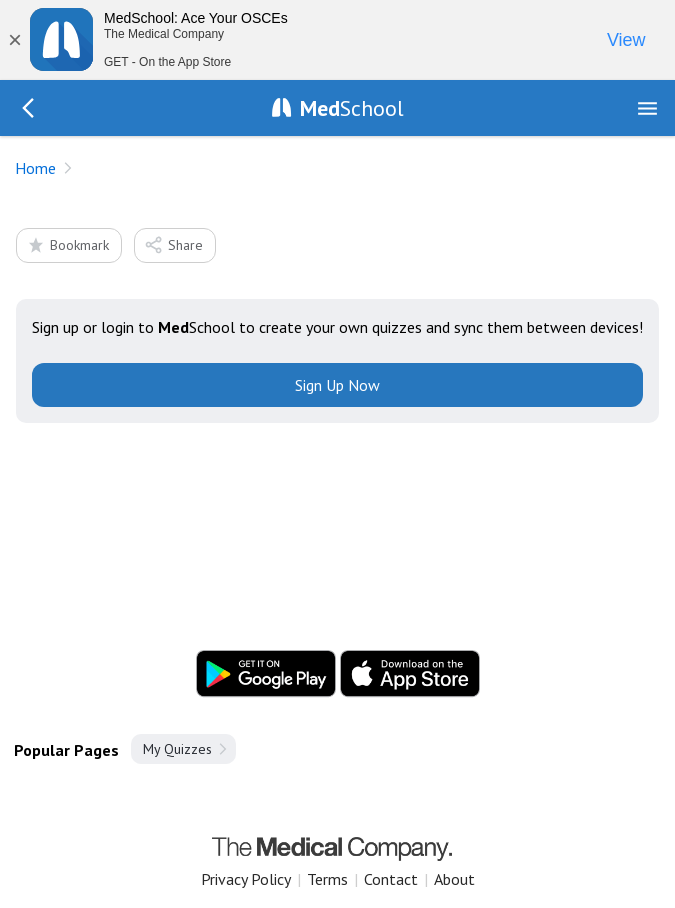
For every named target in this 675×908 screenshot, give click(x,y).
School (352, 108)
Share (173, 244)
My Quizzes (177, 749)
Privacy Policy (246, 879)
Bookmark (67, 244)
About (454, 879)
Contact (391, 879)
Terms (327, 879)
